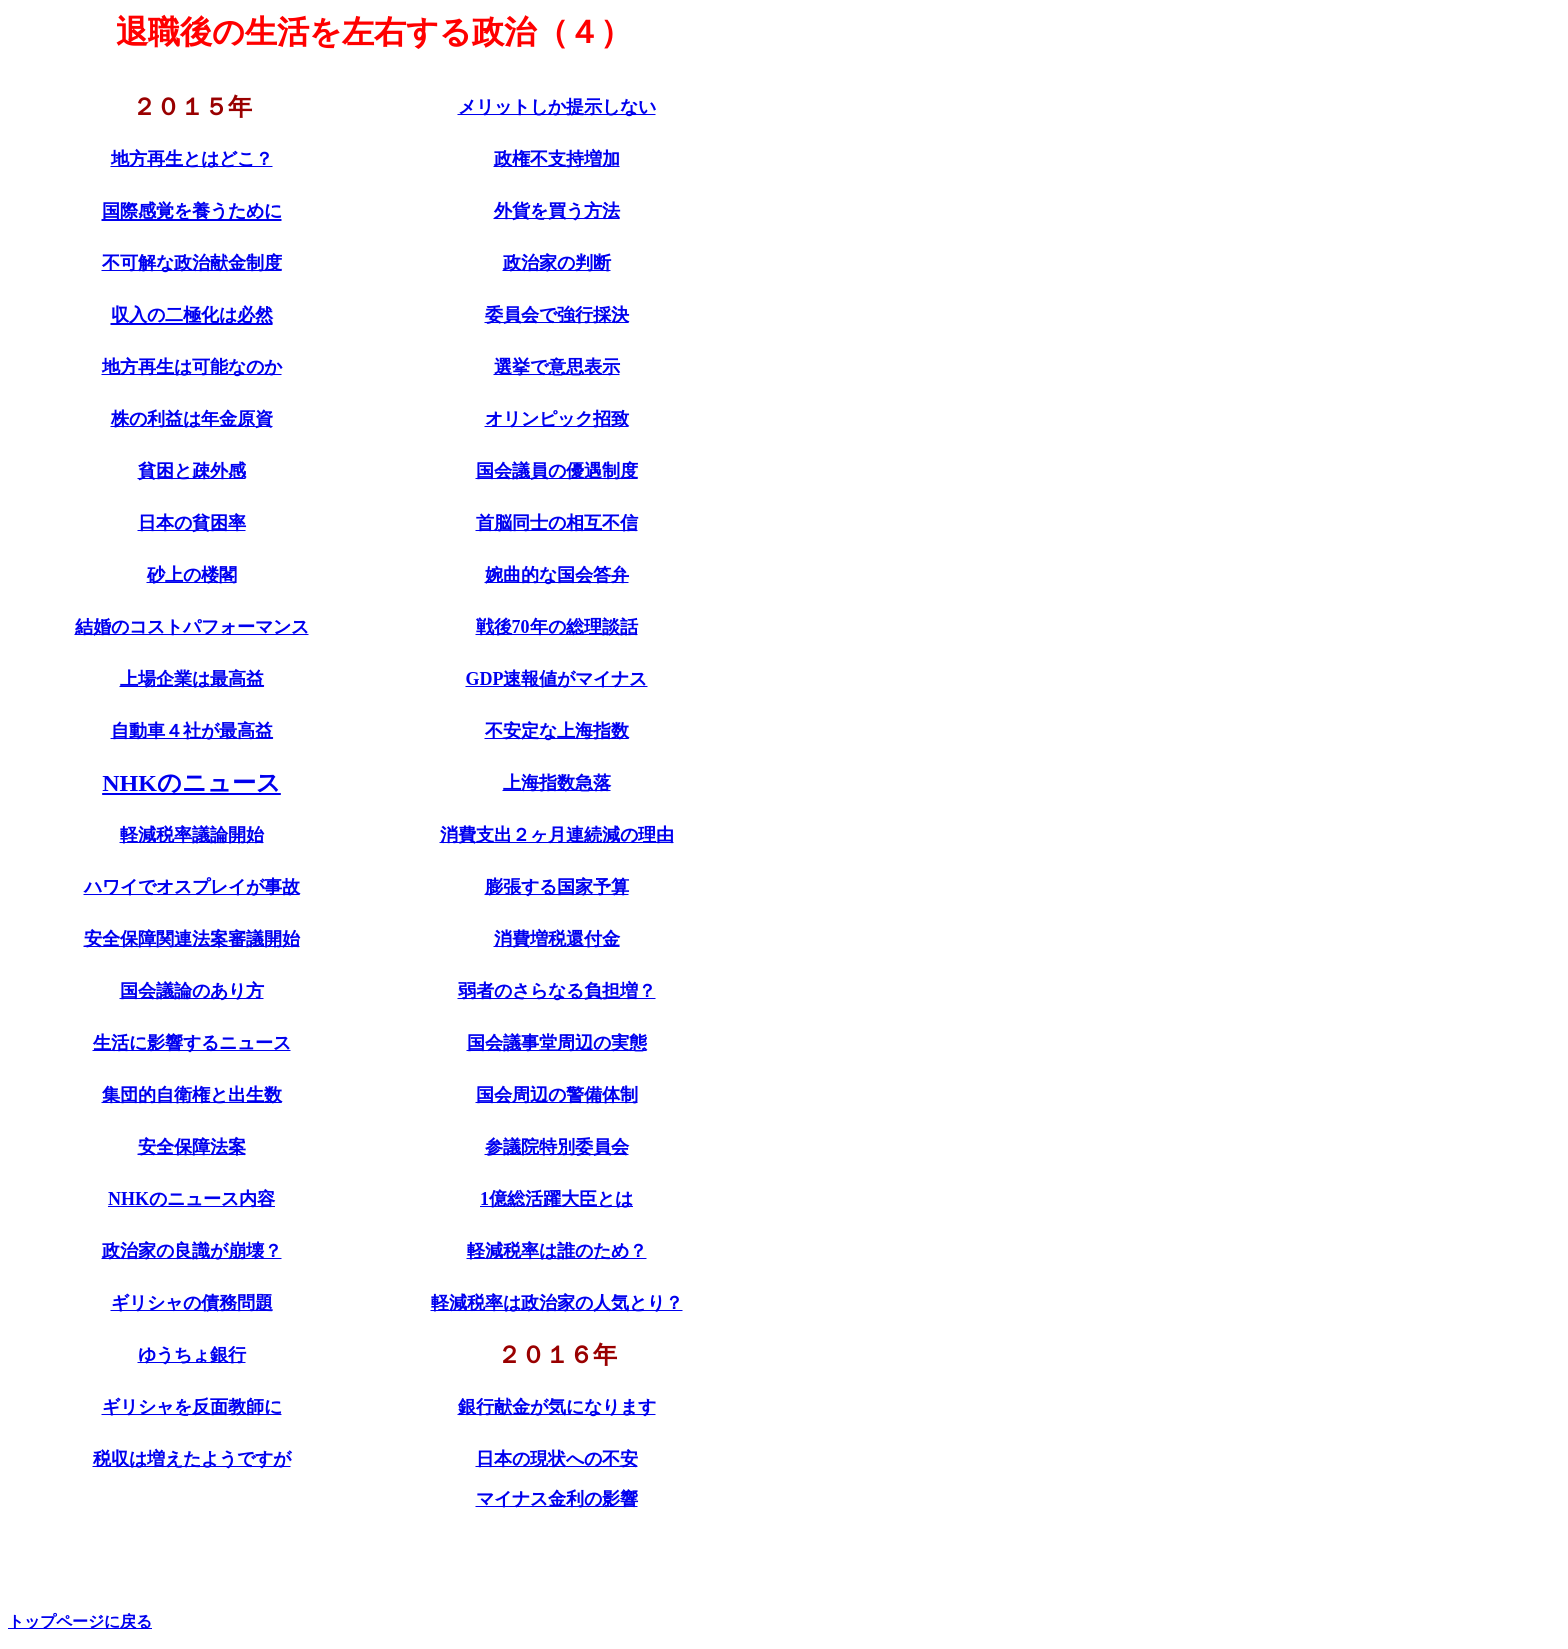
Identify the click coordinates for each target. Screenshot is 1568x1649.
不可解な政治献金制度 (192, 263)
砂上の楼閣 (192, 575)
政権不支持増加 (557, 159)
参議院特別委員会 (557, 1147)
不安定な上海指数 (557, 731)
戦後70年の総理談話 (557, 627)
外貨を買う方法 (557, 211)
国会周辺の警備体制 (557, 1095)
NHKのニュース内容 (191, 1199)
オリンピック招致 (557, 419)
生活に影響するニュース (192, 1043)
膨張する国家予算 (557, 887)
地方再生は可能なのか (192, 367)
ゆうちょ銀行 (192, 1355)
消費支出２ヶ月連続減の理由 (557, 835)
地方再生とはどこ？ (192, 159)
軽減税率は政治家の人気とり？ (557, 1303)
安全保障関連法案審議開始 (192, 939)
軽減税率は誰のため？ (557, 1251)
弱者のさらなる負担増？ (557, 991)
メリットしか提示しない (557, 107)
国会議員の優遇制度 (557, 471)
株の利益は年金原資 (192, 419)
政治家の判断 (557, 263)
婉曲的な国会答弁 (557, 575)
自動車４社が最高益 (192, 731)
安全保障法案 (192, 1147)
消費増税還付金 (557, 939)
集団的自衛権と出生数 (192, 1095)
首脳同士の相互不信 (557, 523)
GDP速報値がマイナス (557, 679)
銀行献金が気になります (557, 1407)
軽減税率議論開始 (192, 835)
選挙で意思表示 (557, 367)
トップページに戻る (80, 1621)
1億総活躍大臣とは (556, 1199)
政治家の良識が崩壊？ (192, 1251)
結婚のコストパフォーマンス (192, 627)
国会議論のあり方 (192, 991)
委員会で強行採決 (557, 315)
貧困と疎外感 (192, 471)
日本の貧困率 (192, 523)
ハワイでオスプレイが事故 (192, 887)
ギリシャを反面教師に (192, 1407)
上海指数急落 (557, 783)
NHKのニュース (191, 783)
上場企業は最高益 (192, 679)
